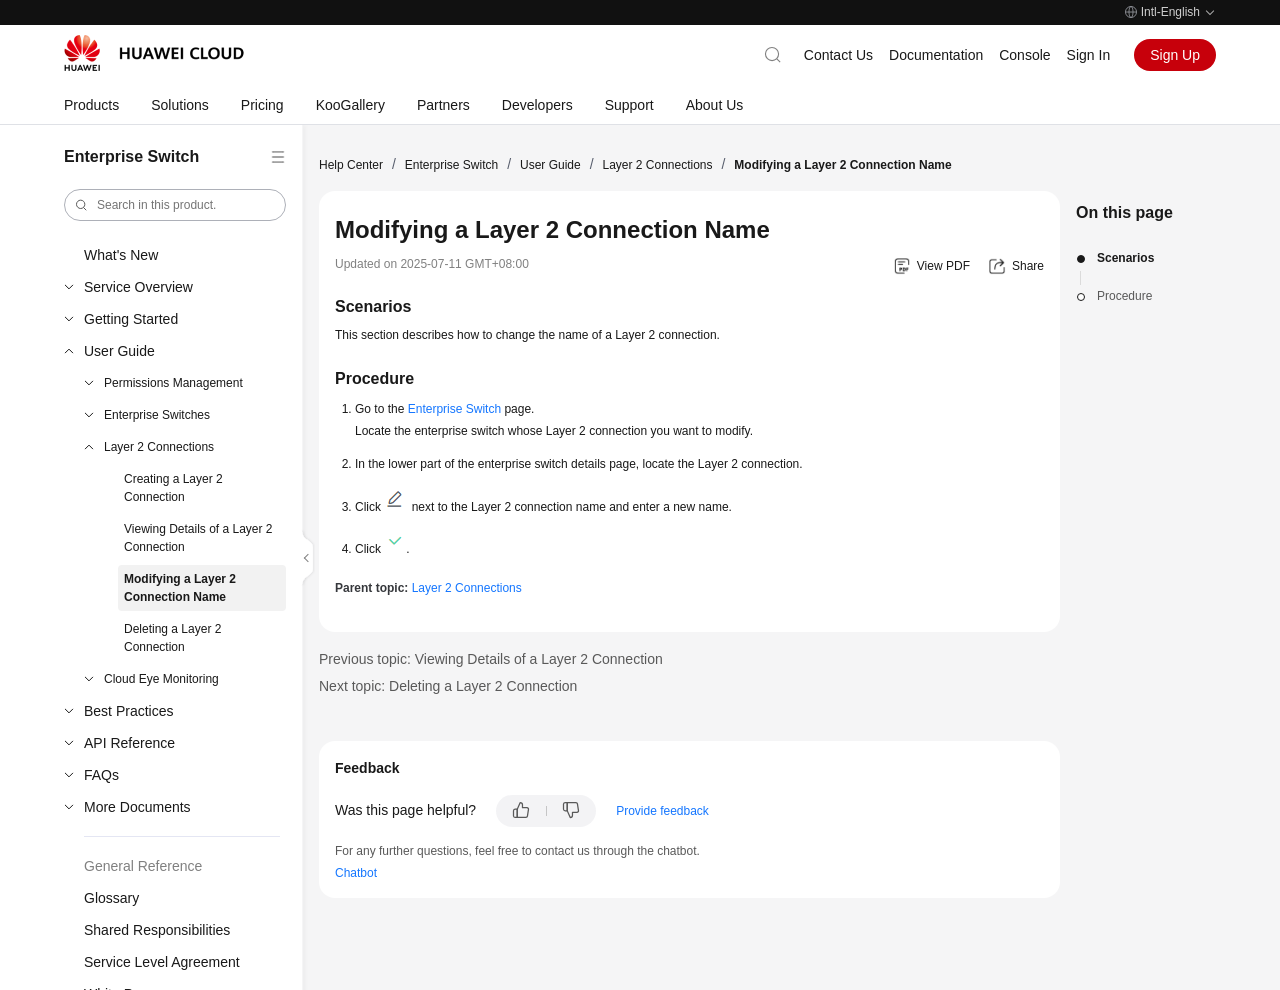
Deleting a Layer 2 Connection (172, 638)
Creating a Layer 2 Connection (173, 488)
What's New (121, 255)
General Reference (143, 866)
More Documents (137, 807)
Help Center (351, 165)
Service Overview (138, 287)
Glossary (111, 898)
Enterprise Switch (451, 165)
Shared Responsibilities (157, 930)
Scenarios (1125, 258)
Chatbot (356, 873)
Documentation (936, 55)
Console (1024, 55)
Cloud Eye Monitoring (161, 679)
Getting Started (131, 319)
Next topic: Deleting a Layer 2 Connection (448, 686)
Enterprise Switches (157, 415)
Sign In (1089, 55)
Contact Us (838, 55)
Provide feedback (662, 811)
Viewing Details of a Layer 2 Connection (198, 538)
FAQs (101, 775)
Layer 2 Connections (159, 447)
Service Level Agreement (162, 962)
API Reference (129, 743)
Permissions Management (173, 383)
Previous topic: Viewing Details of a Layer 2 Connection (491, 659)
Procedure (1124, 296)
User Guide (119, 351)
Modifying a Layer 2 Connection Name (180, 588)
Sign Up (1175, 55)
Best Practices (128, 711)
